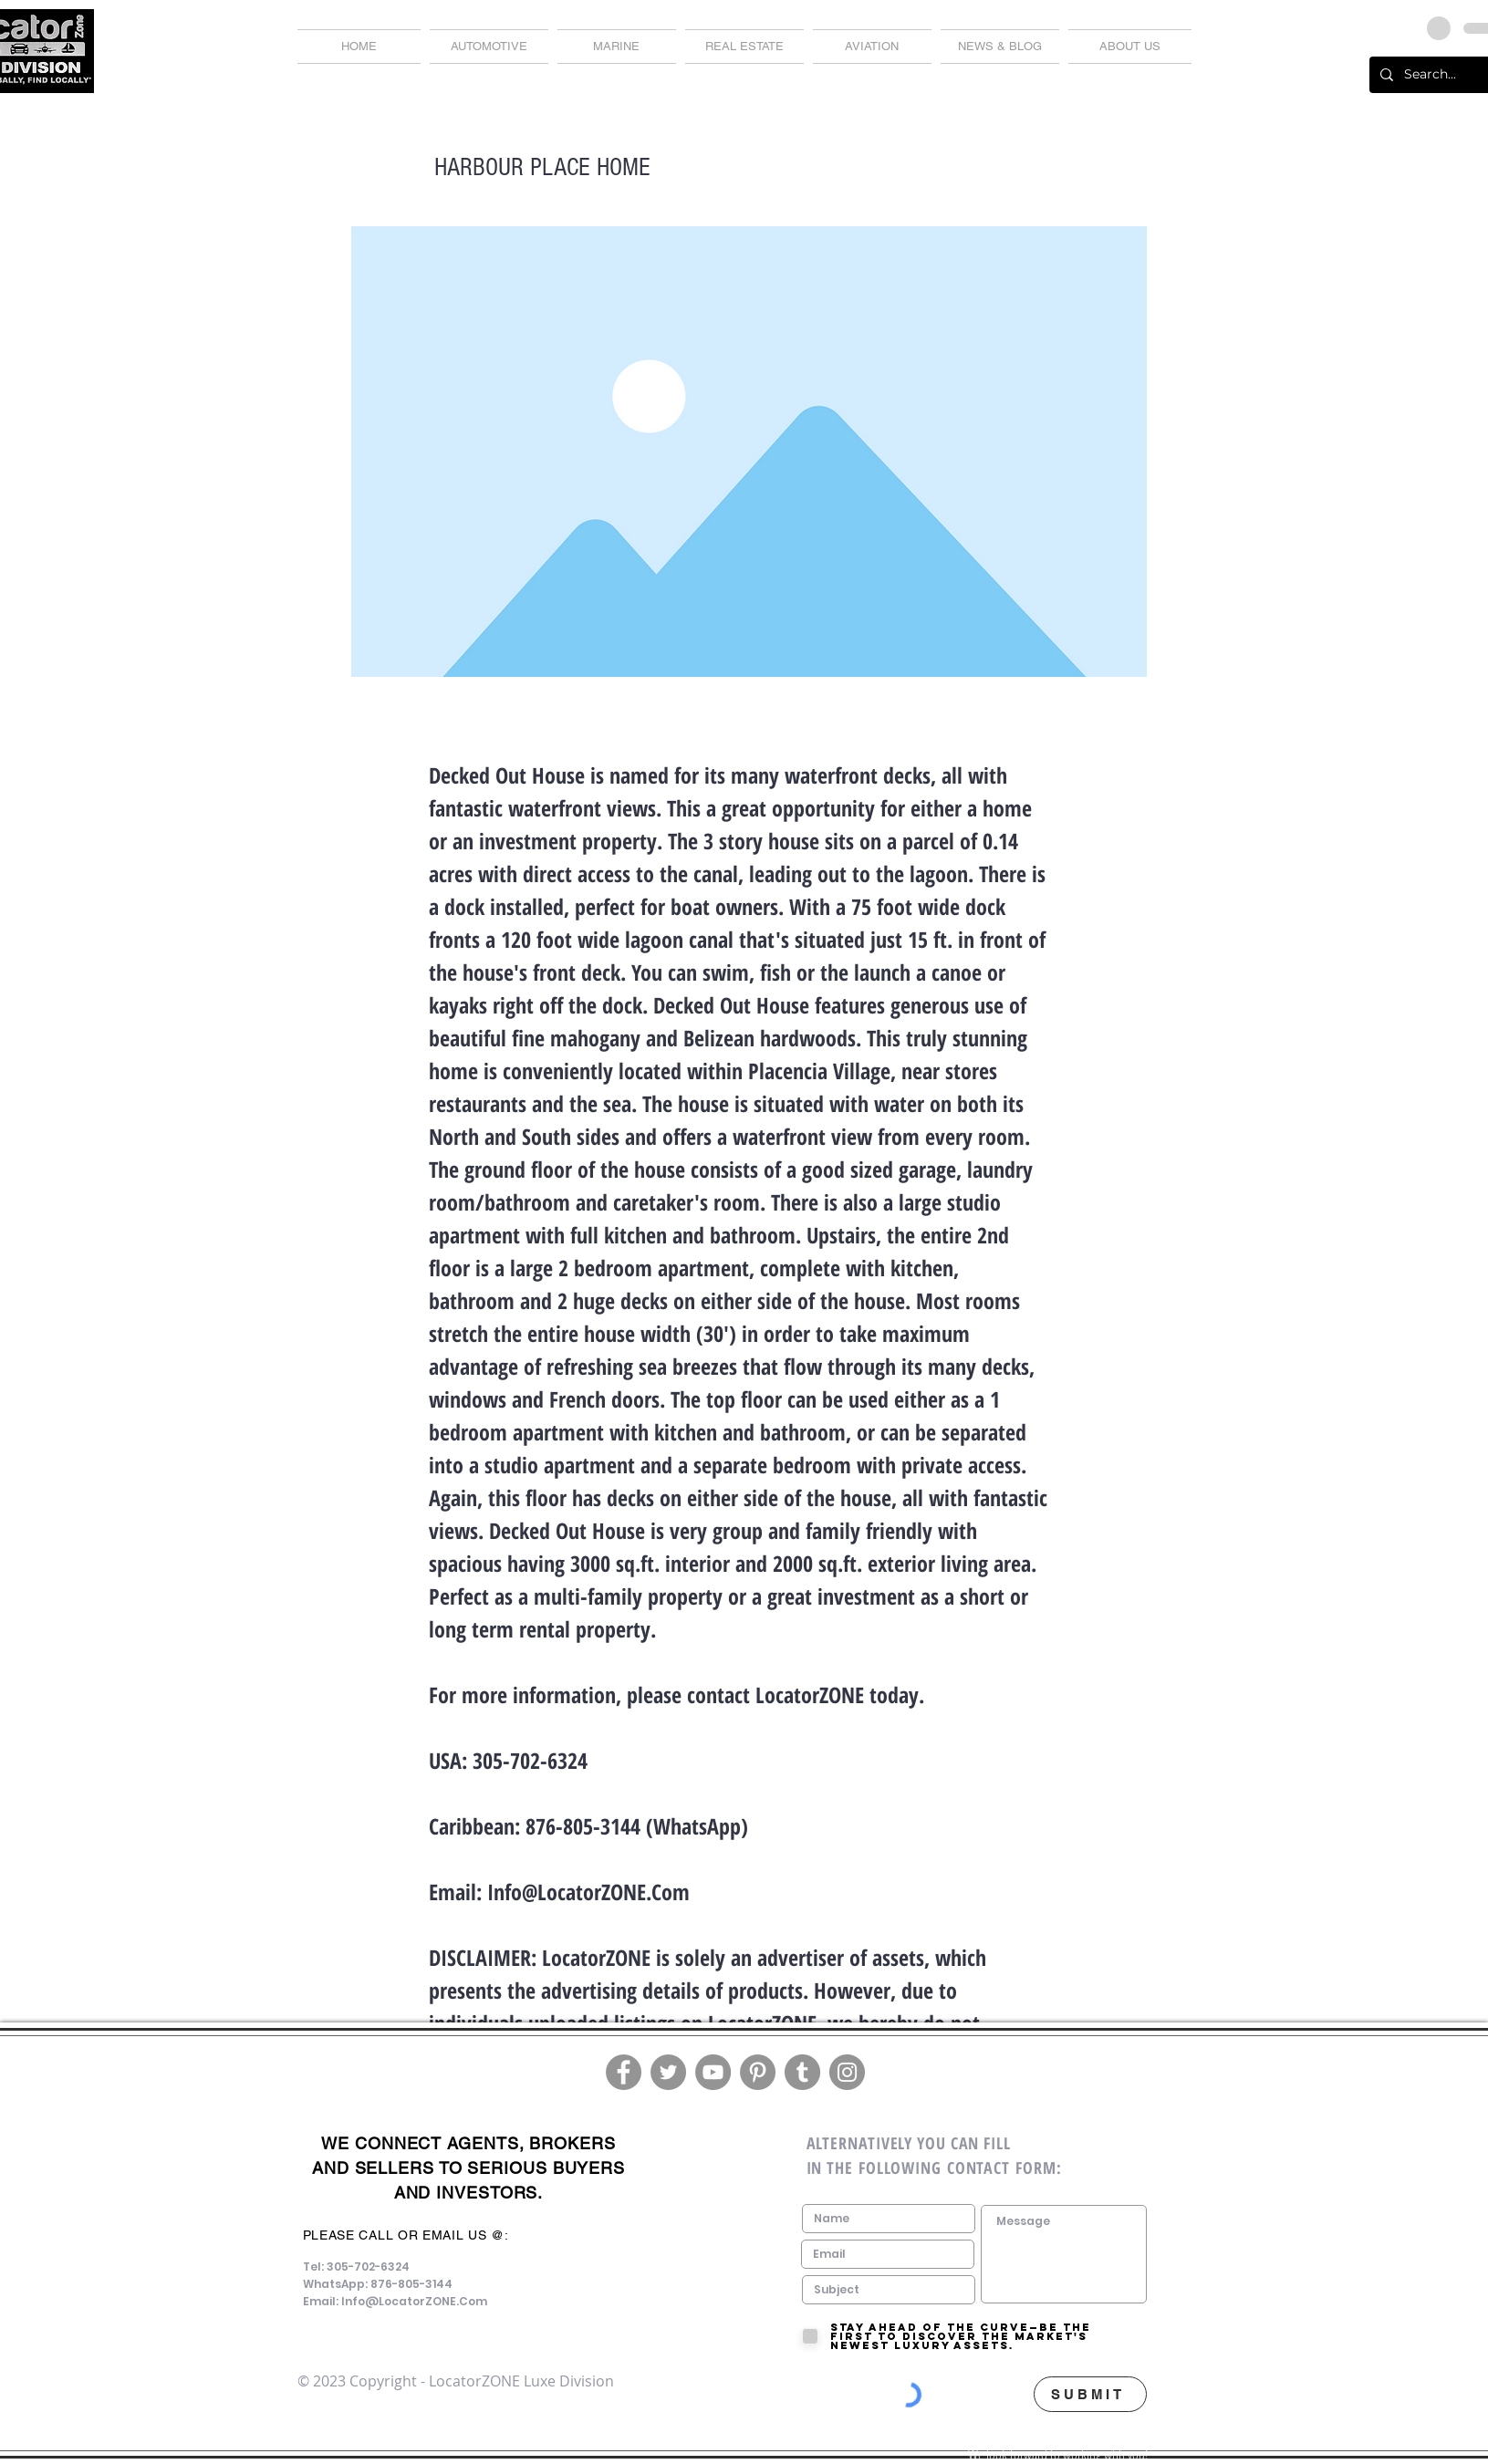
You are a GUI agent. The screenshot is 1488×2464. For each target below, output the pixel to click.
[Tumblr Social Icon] (802, 2072)
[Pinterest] (757, 2072)
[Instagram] (847, 2072)
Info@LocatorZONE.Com (588, 1892)
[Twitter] (668, 2072)
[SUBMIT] (1090, 2394)
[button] (1000, 46)
